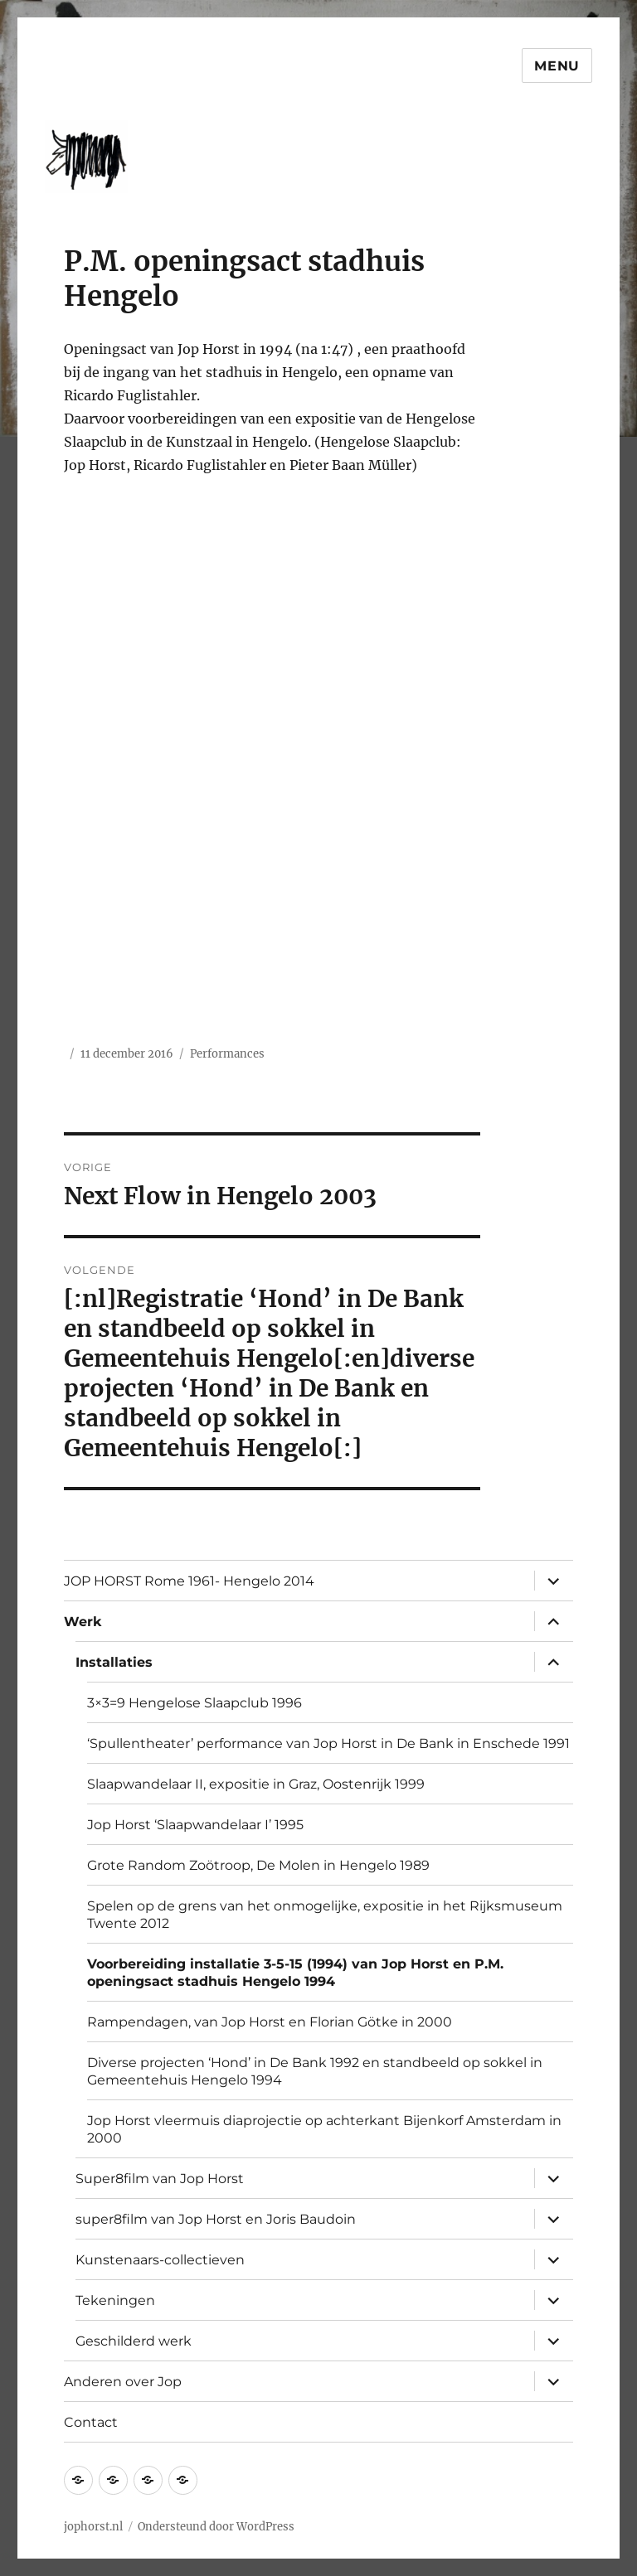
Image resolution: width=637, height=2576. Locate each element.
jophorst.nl (93, 2527)
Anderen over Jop (123, 2382)
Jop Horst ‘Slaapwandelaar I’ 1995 (195, 1825)
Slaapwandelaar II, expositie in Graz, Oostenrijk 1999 (256, 1784)
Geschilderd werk (133, 2341)
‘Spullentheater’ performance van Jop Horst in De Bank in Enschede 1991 (328, 1743)
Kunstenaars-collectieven (160, 2260)
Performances (227, 1054)
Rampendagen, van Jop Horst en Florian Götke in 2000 (269, 2022)
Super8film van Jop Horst (159, 2178)
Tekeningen (115, 2300)
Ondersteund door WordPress (216, 2527)
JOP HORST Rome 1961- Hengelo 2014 (189, 1581)
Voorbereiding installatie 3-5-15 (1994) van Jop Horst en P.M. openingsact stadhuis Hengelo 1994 (295, 1972)
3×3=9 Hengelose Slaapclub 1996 (194, 1703)
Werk (83, 1621)
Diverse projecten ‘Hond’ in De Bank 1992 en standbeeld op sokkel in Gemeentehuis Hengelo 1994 (314, 2071)
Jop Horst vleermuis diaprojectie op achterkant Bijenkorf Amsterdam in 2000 (324, 2129)
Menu (557, 66)
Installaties (114, 1662)
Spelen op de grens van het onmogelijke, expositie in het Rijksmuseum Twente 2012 (324, 1914)
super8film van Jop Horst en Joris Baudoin (215, 2219)
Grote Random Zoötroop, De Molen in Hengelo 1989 (258, 1865)
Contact (91, 2422)
